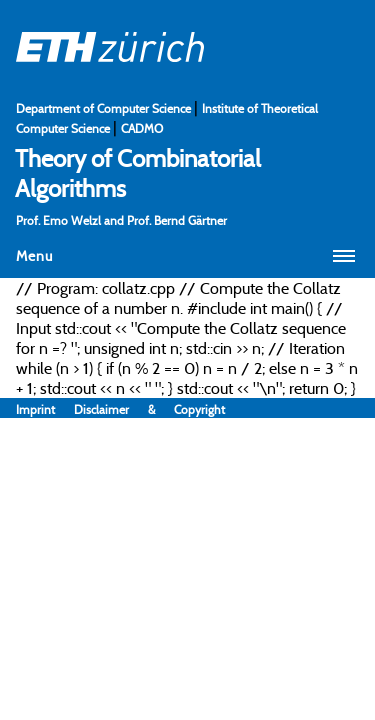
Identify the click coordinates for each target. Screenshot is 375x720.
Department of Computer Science (105, 108)
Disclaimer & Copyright (149, 409)
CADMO (142, 128)
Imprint (45, 409)
